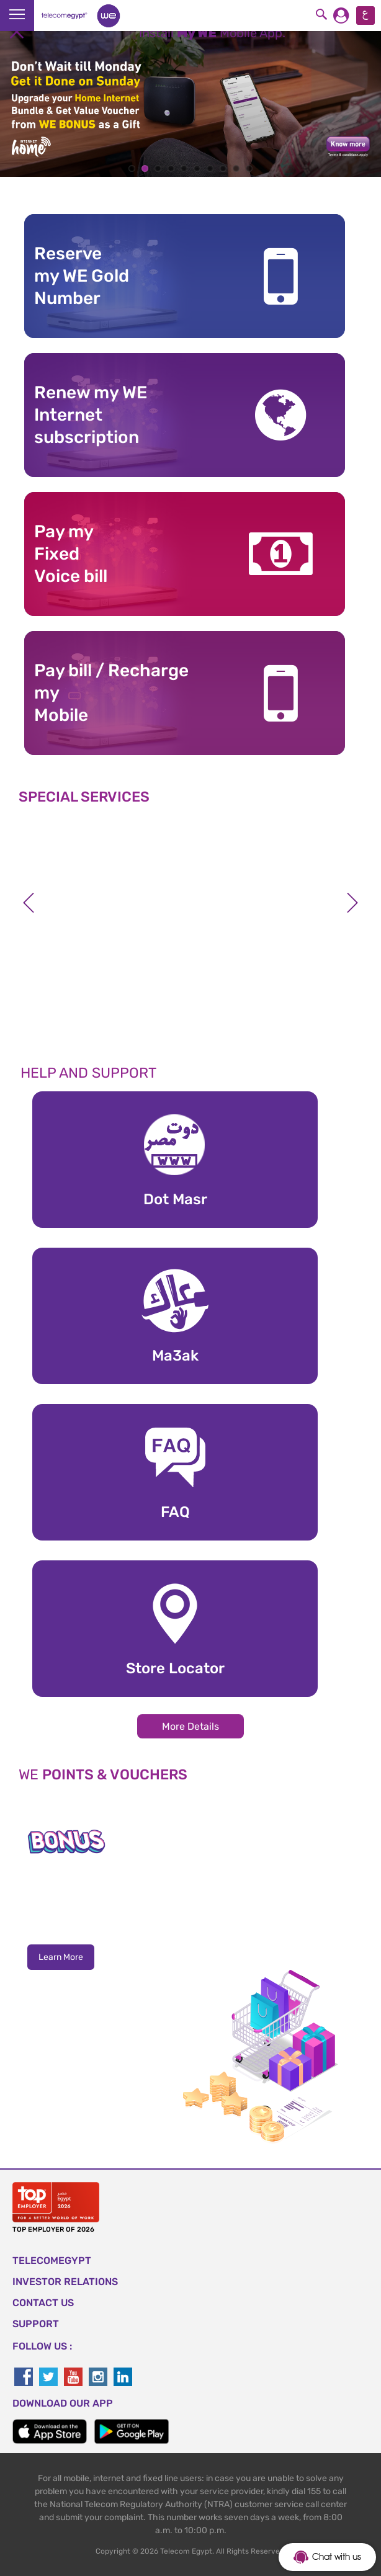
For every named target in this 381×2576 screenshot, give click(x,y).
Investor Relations (65, 2282)
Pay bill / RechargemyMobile (111, 693)
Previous (28, 902)
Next (352, 902)
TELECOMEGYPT (51, 2260)
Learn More (60, 1957)
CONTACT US (43, 2303)
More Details (190, 1726)
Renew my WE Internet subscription (90, 415)
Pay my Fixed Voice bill (70, 554)
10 (249, 168)
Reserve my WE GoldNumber (81, 276)
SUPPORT (35, 2324)
